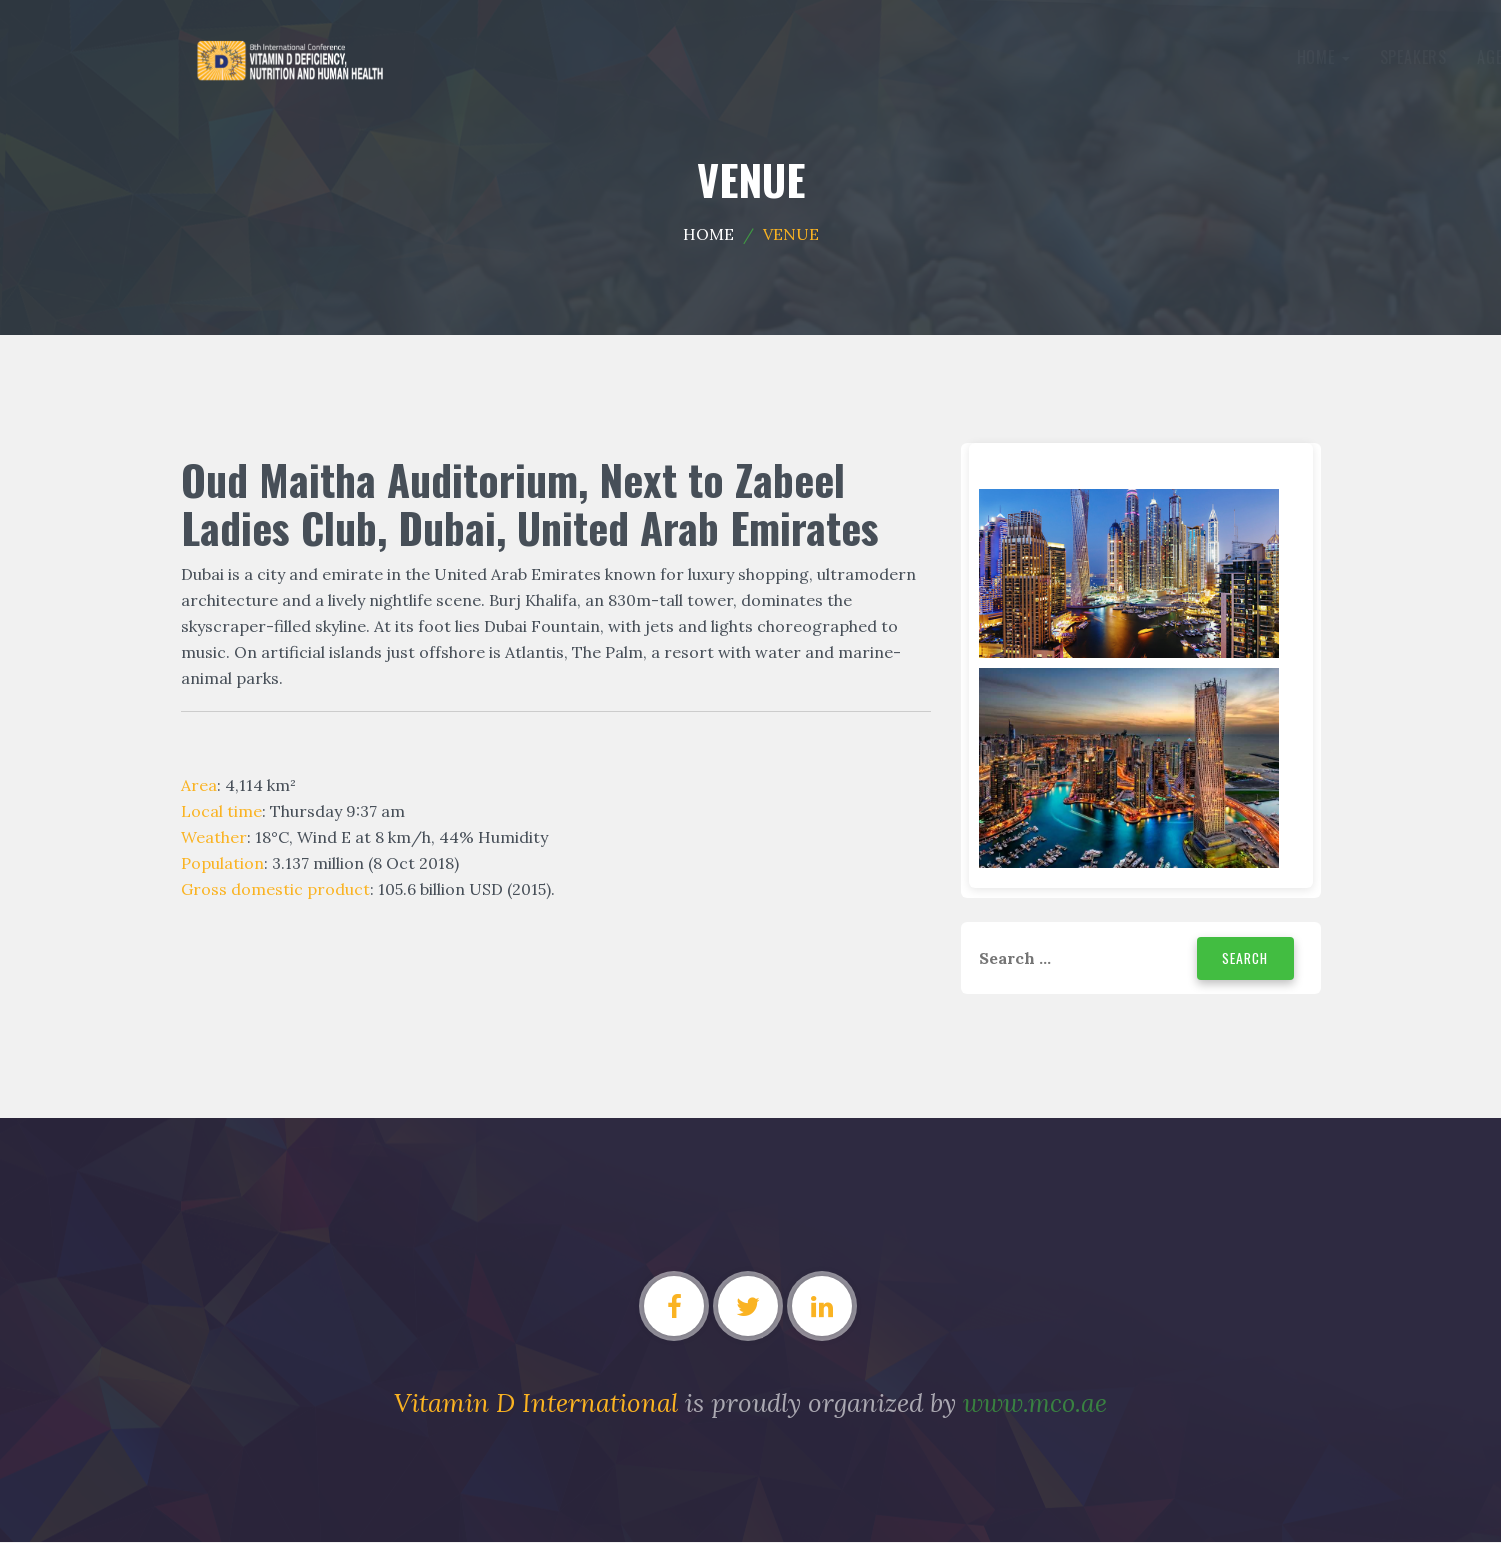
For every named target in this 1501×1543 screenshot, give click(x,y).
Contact (978, 57)
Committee (711, 57)
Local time (221, 811)
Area (199, 785)
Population (222, 863)
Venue (896, 57)
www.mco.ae (1035, 1403)
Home (427, 57)
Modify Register (1233, 57)
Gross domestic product (275, 889)
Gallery (817, 57)
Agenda (608, 57)
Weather (214, 837)
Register (1084, 57)
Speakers (517, 57)
